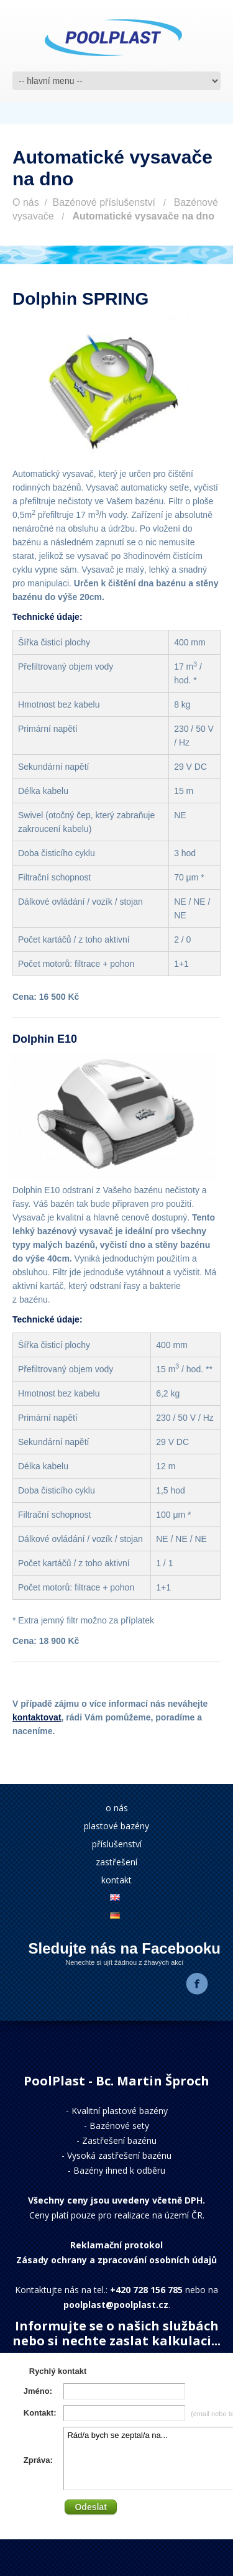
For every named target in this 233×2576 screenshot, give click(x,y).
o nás (117, 1808)
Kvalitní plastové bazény (119, 2111)
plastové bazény (116, 1826)
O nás (25, 202)
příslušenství (117, 1844)
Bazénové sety (119, 2125)
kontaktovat (37, 1717)
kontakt (116, 1880)
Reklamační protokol (116, 2245)
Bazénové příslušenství (104, 202)
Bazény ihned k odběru (119, 2170)
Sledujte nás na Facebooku (125, 1948)
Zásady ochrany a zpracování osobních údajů (116, 2260)
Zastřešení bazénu (119, 2140)
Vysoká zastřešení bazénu (119, 2155)
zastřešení (116, 1862)
